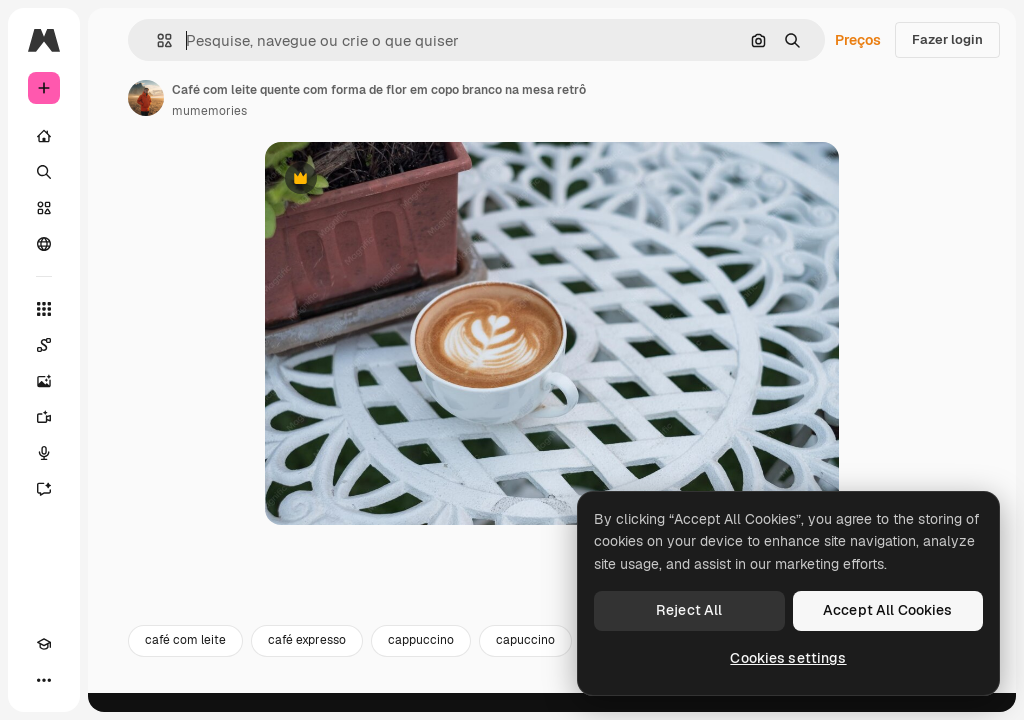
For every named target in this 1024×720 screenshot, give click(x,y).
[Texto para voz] (44, 453)
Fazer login (947, 39)
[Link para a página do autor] (146, 98)
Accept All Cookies (888, 610)
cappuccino (421, 658)
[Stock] (44, 208)
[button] (156, 40)
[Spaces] (44, 345)
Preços (858, 40)
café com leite (185, 658)
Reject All (689, 610)
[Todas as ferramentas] (44, 309)
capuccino (525, 658)
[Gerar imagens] (44, 381)
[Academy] (44, 644)
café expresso (307, 658)
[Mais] (44, 680)
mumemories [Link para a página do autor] (209, 111)
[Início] (44, 136)
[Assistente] (44, 489)
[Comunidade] (44, 244)
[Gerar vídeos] (44, 417)
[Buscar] (44, 172)
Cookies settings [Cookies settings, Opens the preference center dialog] (788, 658)
